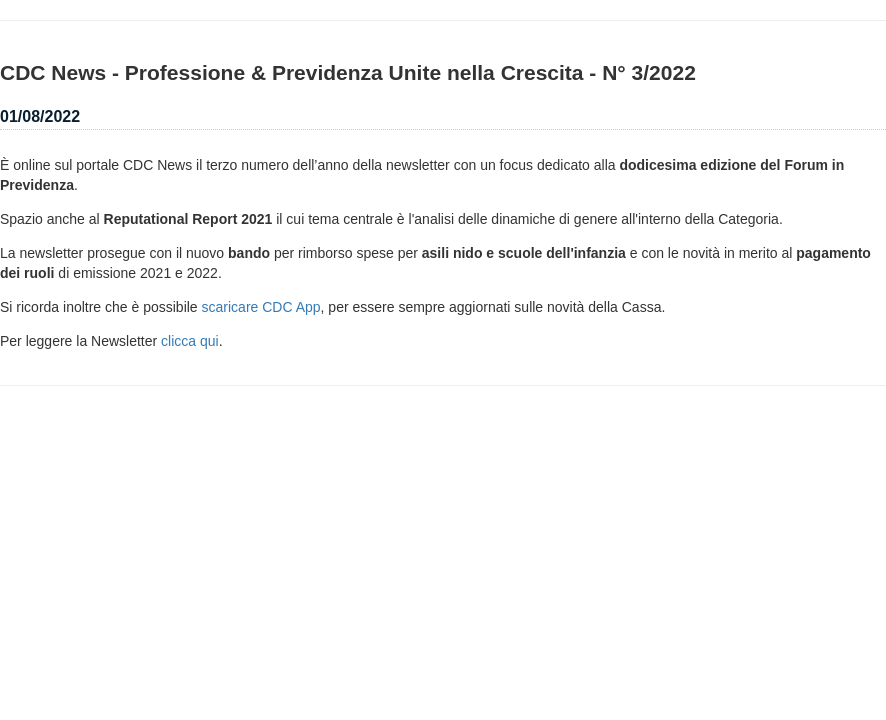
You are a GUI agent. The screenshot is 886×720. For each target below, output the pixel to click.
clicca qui (190, 341)
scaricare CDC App (261, 307)
